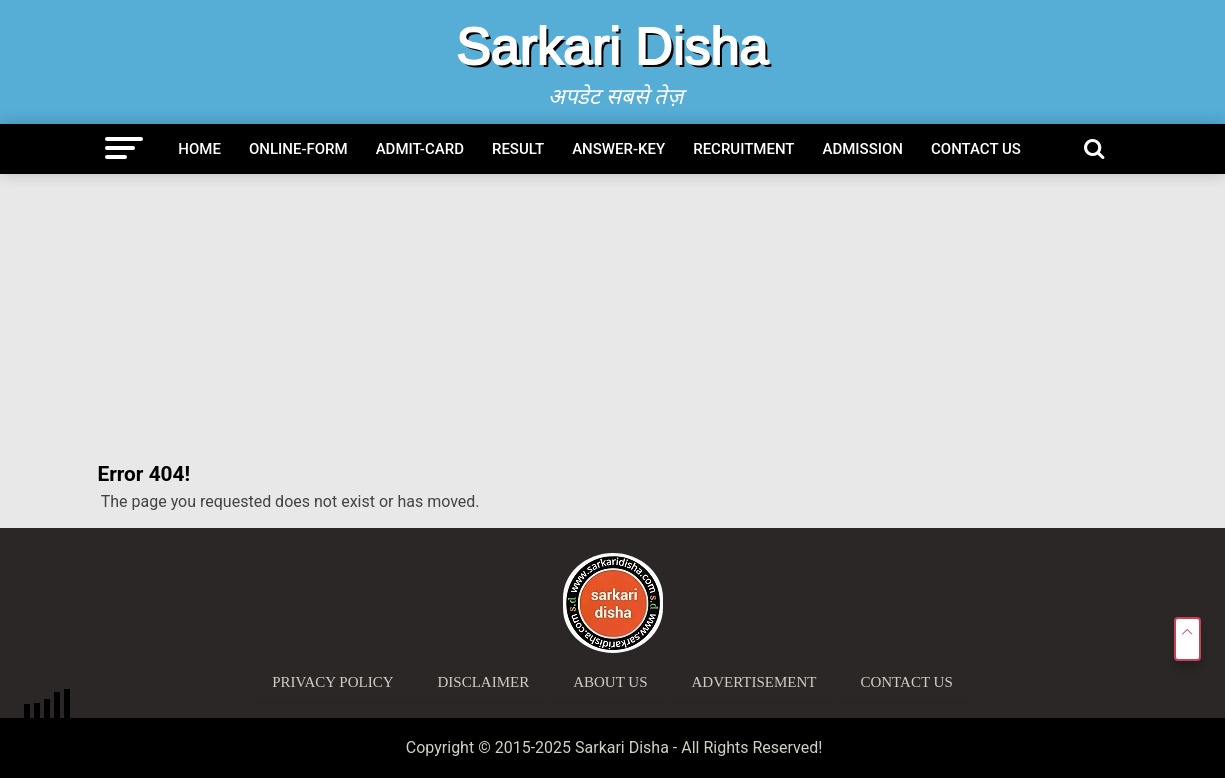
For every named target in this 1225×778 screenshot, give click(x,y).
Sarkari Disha (612, 46)
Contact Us (976, 149)
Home (199, 149)
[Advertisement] (613, 319)
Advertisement (754, 682)
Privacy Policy (332, 682)
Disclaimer (484, 682)
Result (518, 149)
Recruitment (743, 149)
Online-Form (298, 149)
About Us (610, 682)
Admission (863, 149)
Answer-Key (618, 149)
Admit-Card (420, 149)
